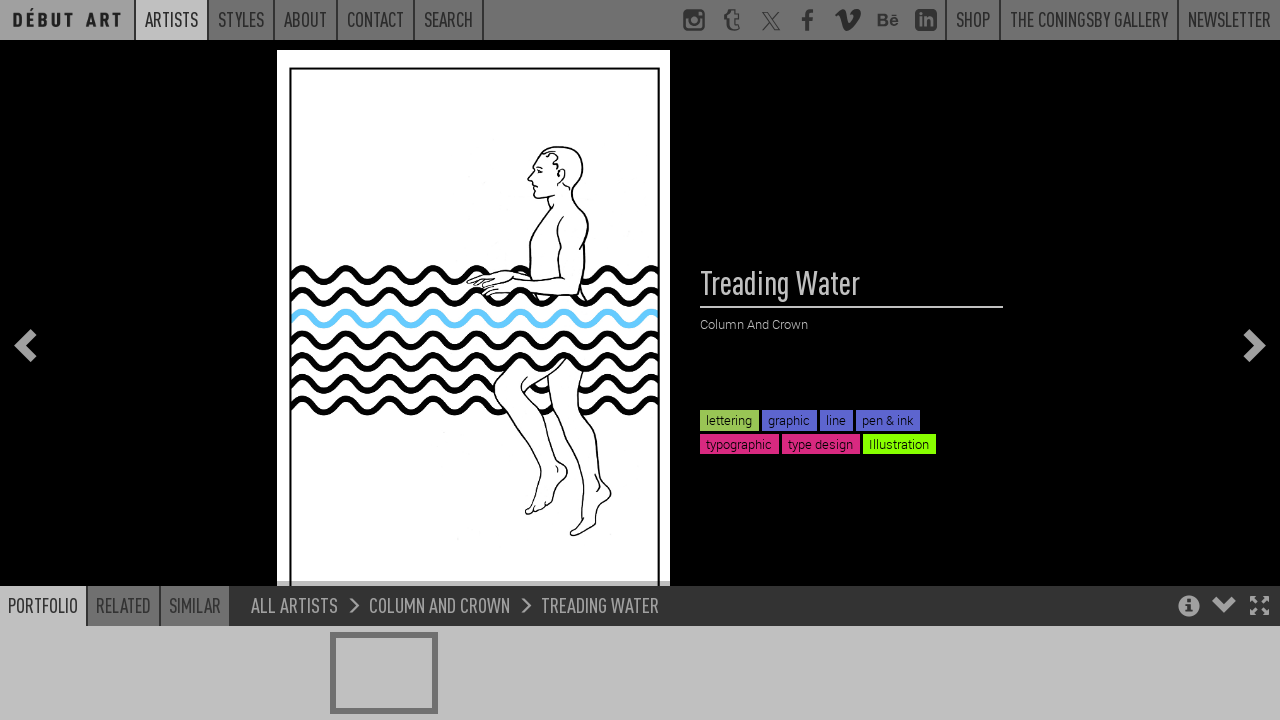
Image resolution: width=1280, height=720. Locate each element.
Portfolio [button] (43, 630)
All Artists (294, 629)
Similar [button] (195, 630)
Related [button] (123, 630)
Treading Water (600, 629)
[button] (1259, 632)
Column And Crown (439, 629)
